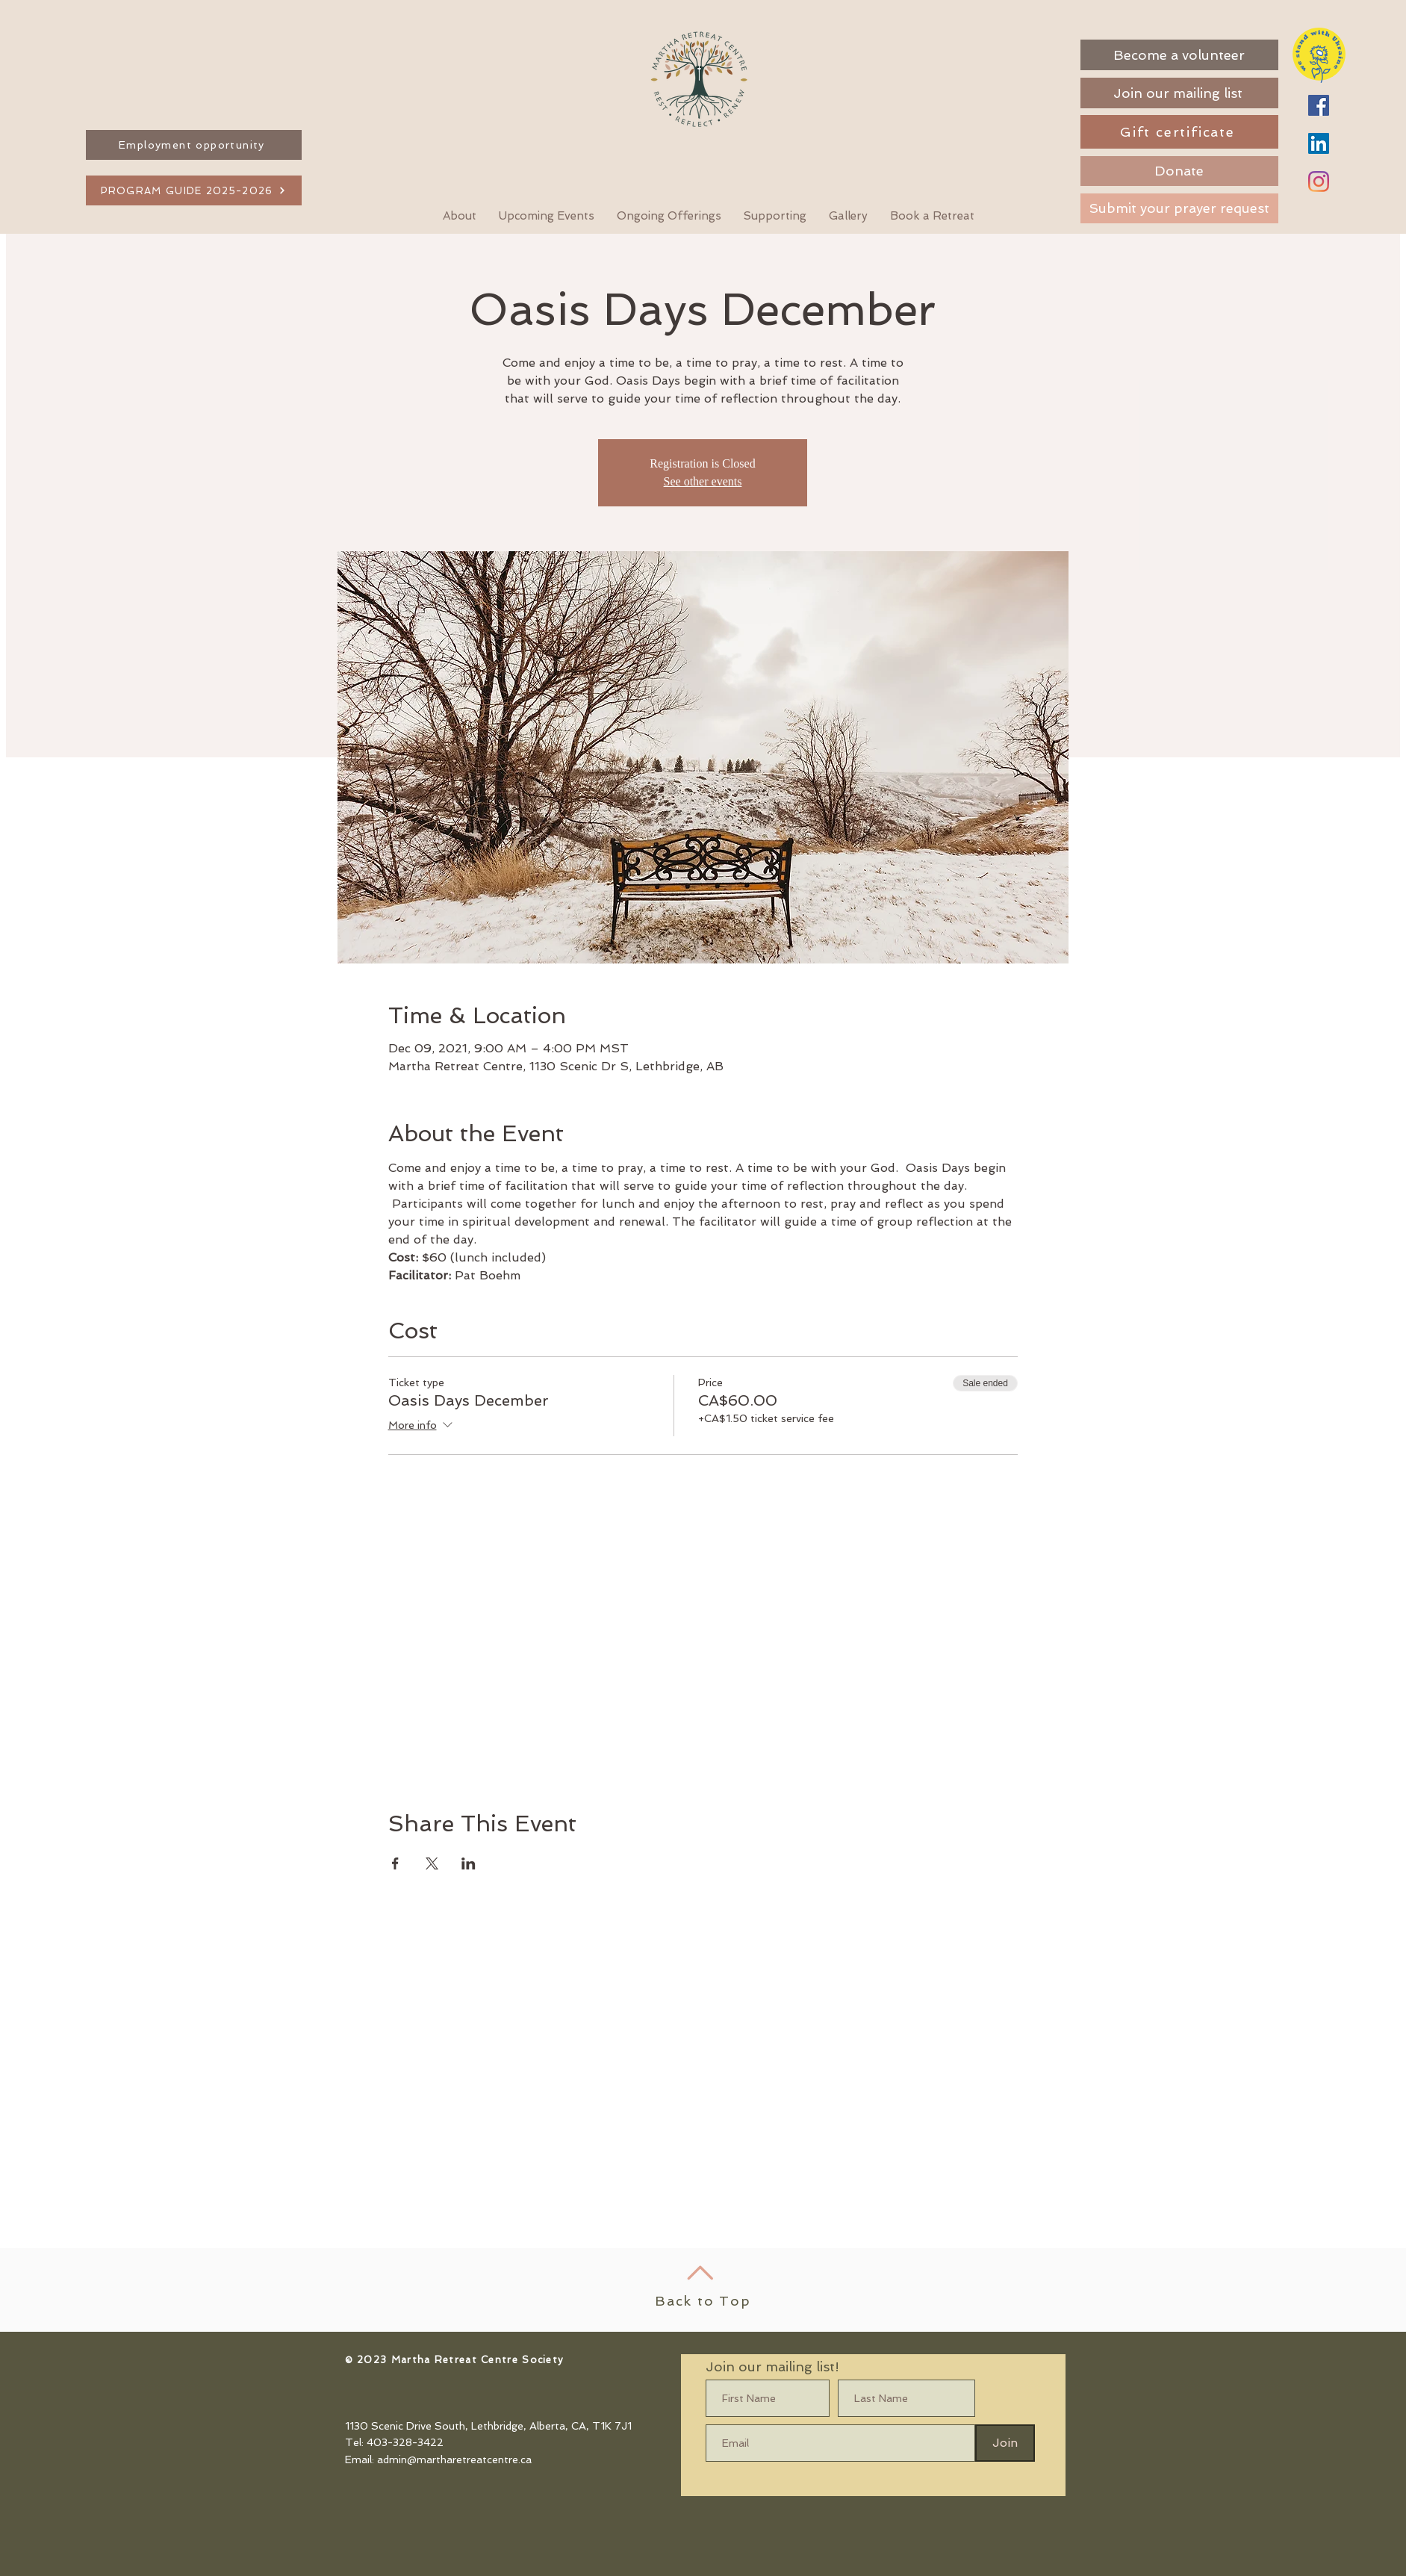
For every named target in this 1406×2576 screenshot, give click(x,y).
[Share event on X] (432, 1863)
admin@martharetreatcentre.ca (454, 2459)
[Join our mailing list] (1179, 93)
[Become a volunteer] (1179, 55)
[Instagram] (1318, 181)
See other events (703, 481)
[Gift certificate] (1179, 132)
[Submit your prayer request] (1179, 208)
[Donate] (1179, 171)
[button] (932, 216)
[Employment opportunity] (194, 145)
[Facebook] (1318, 105)
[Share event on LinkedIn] (468, 1863)
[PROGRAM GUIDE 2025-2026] (194, 190)
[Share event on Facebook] (395, 1863)
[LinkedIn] (1318, 143)
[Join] (1005, 2443)
